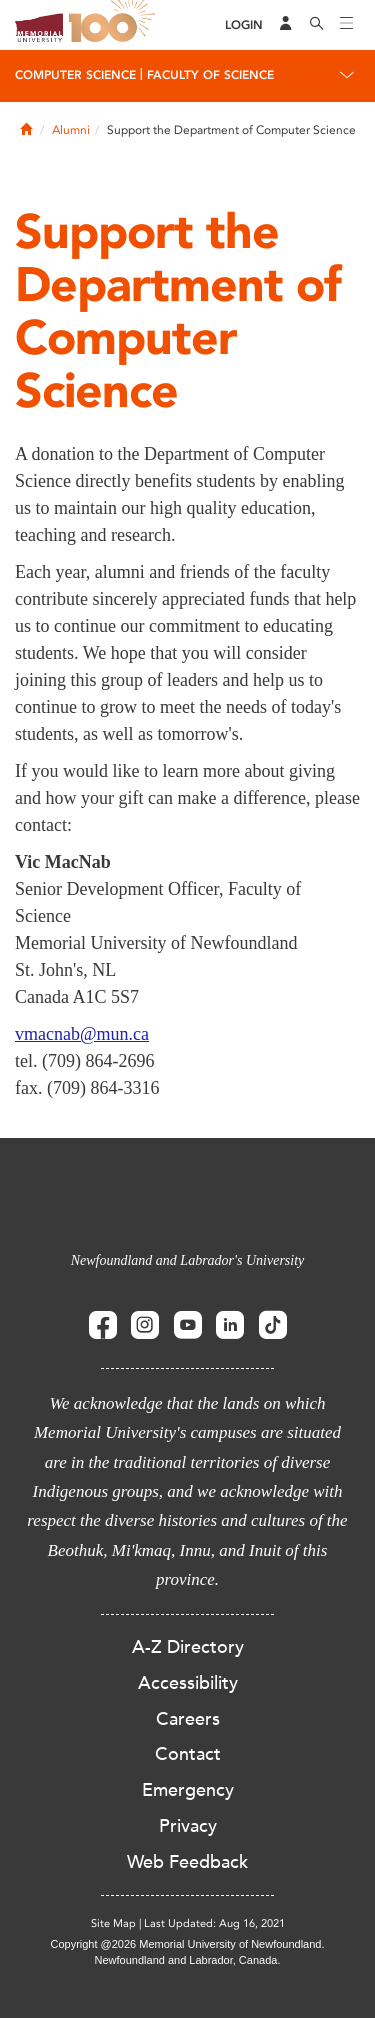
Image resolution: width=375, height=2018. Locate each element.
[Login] (244, 25)
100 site (115, 25)
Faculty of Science (210, 75)
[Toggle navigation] (347, 25)
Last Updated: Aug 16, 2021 (214, 1923)
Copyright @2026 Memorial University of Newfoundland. (187, 1944)
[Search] (317, 25)
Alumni (71, 130)
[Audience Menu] (286, 25)
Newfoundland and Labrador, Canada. (188, 1960)
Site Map (113, 1923)
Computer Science (75, 75)
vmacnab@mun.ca (82, 1034)
